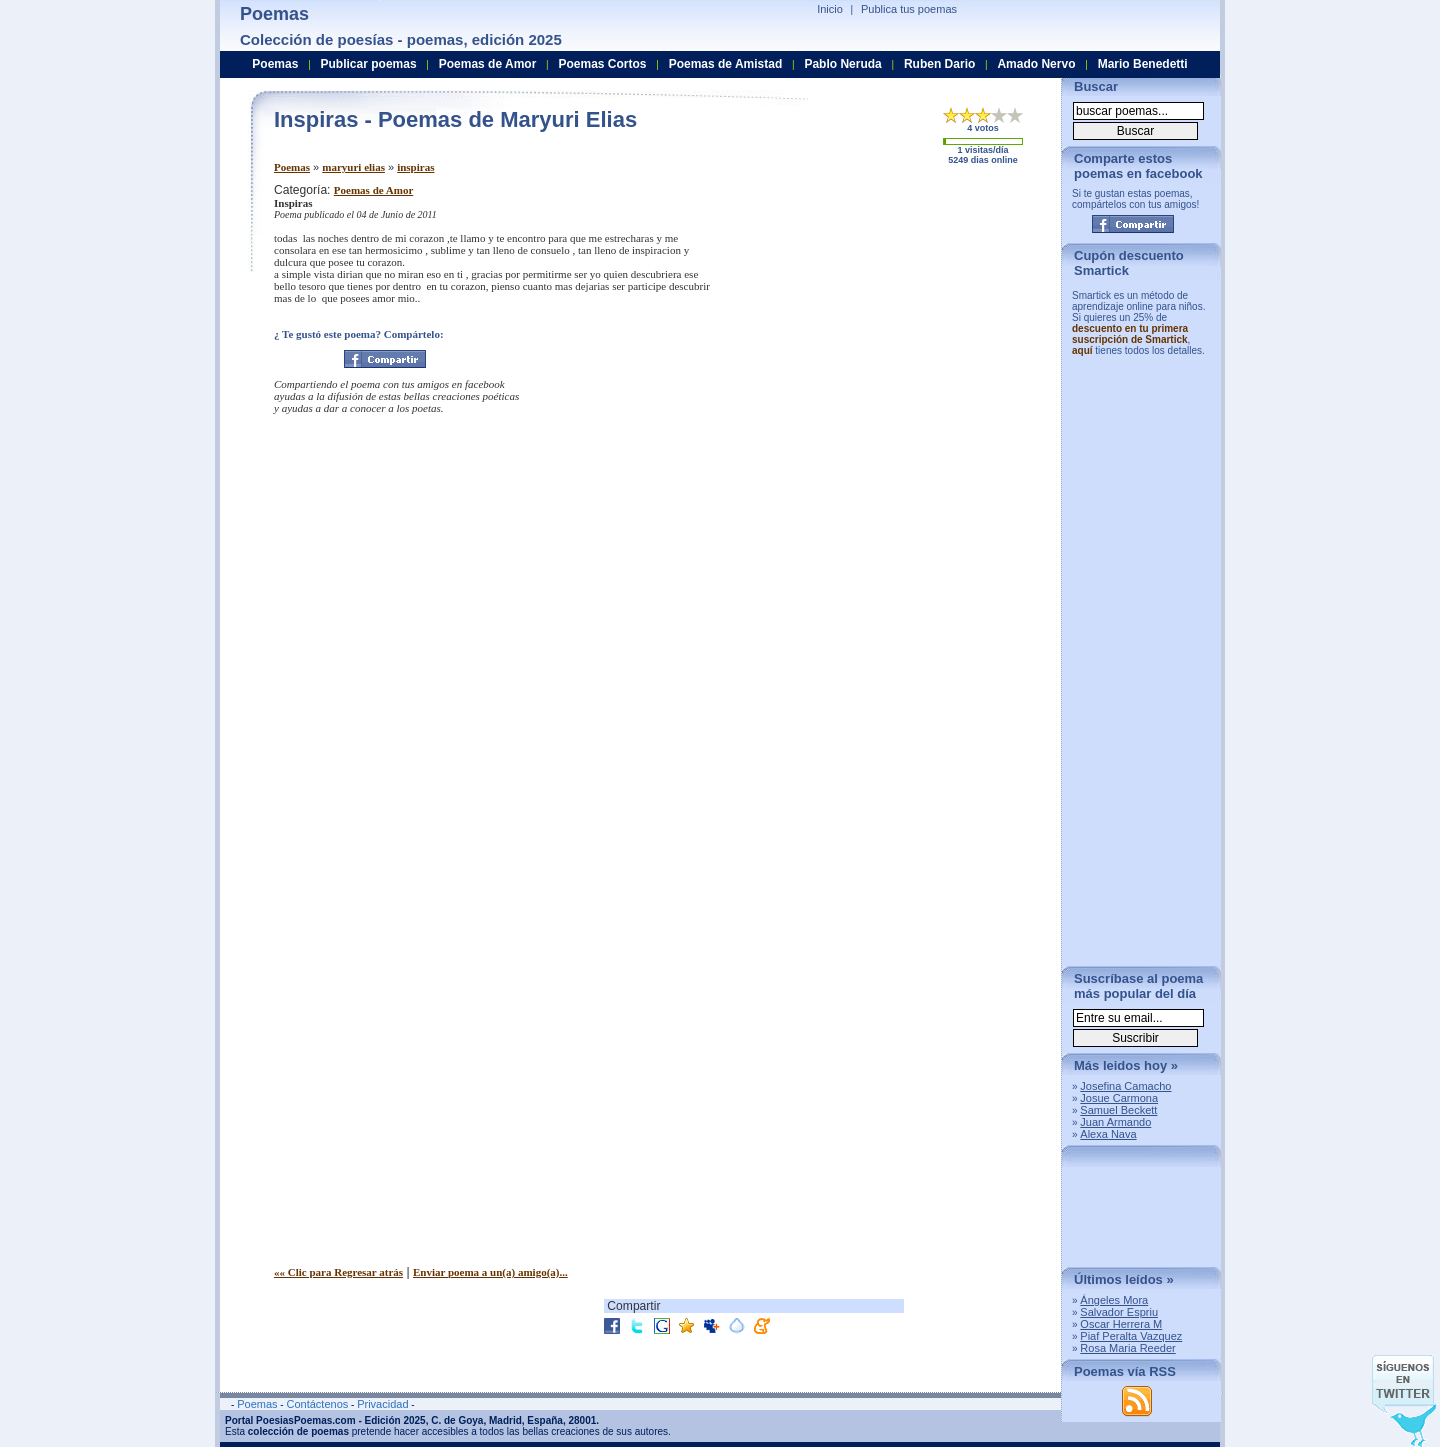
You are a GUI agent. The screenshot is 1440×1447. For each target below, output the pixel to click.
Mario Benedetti (1143, 64)
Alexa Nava (1108, 1134)
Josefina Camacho (1125, 1086)
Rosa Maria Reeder (1127, 1348)
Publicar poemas (369, 64)
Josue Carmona (1119, 1098)
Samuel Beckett (1118, 1110)
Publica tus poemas (909, 9)
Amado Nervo (1036, 64)
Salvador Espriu (1119, 1312)
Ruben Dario (939, 64)
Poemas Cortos (602, 64)
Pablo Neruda (842, 64)
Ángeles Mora (1114, 1300)
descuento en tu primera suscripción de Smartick (1130, 334)
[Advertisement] (879, 323)
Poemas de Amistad (726, 64)
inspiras (415, 167)
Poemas (292, 167)
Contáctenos (317, 1404)
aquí (1082, 350)
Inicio (830, 9)
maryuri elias (353, 167)
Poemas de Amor (373, 190)
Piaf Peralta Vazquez (1131, 1336)
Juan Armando (1115, 1122)
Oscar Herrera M (1121, 1324)
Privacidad (382, 1404)
